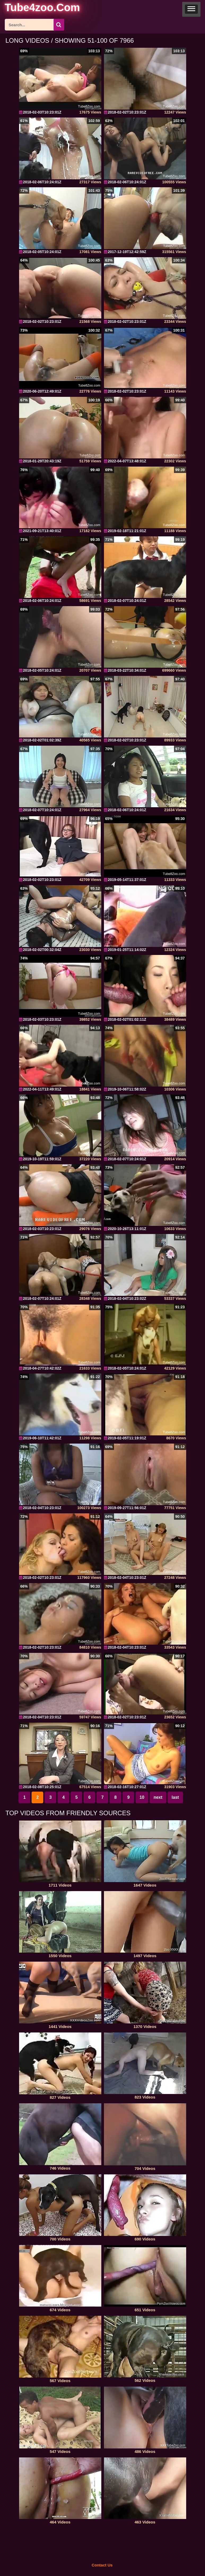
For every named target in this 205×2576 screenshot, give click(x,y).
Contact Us (101, 2565)
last (175, 1797)
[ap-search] (34, 25)
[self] (34, 8)
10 (141, 1797)
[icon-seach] (59, 25)
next (158, 1797)
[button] (191, 9)
